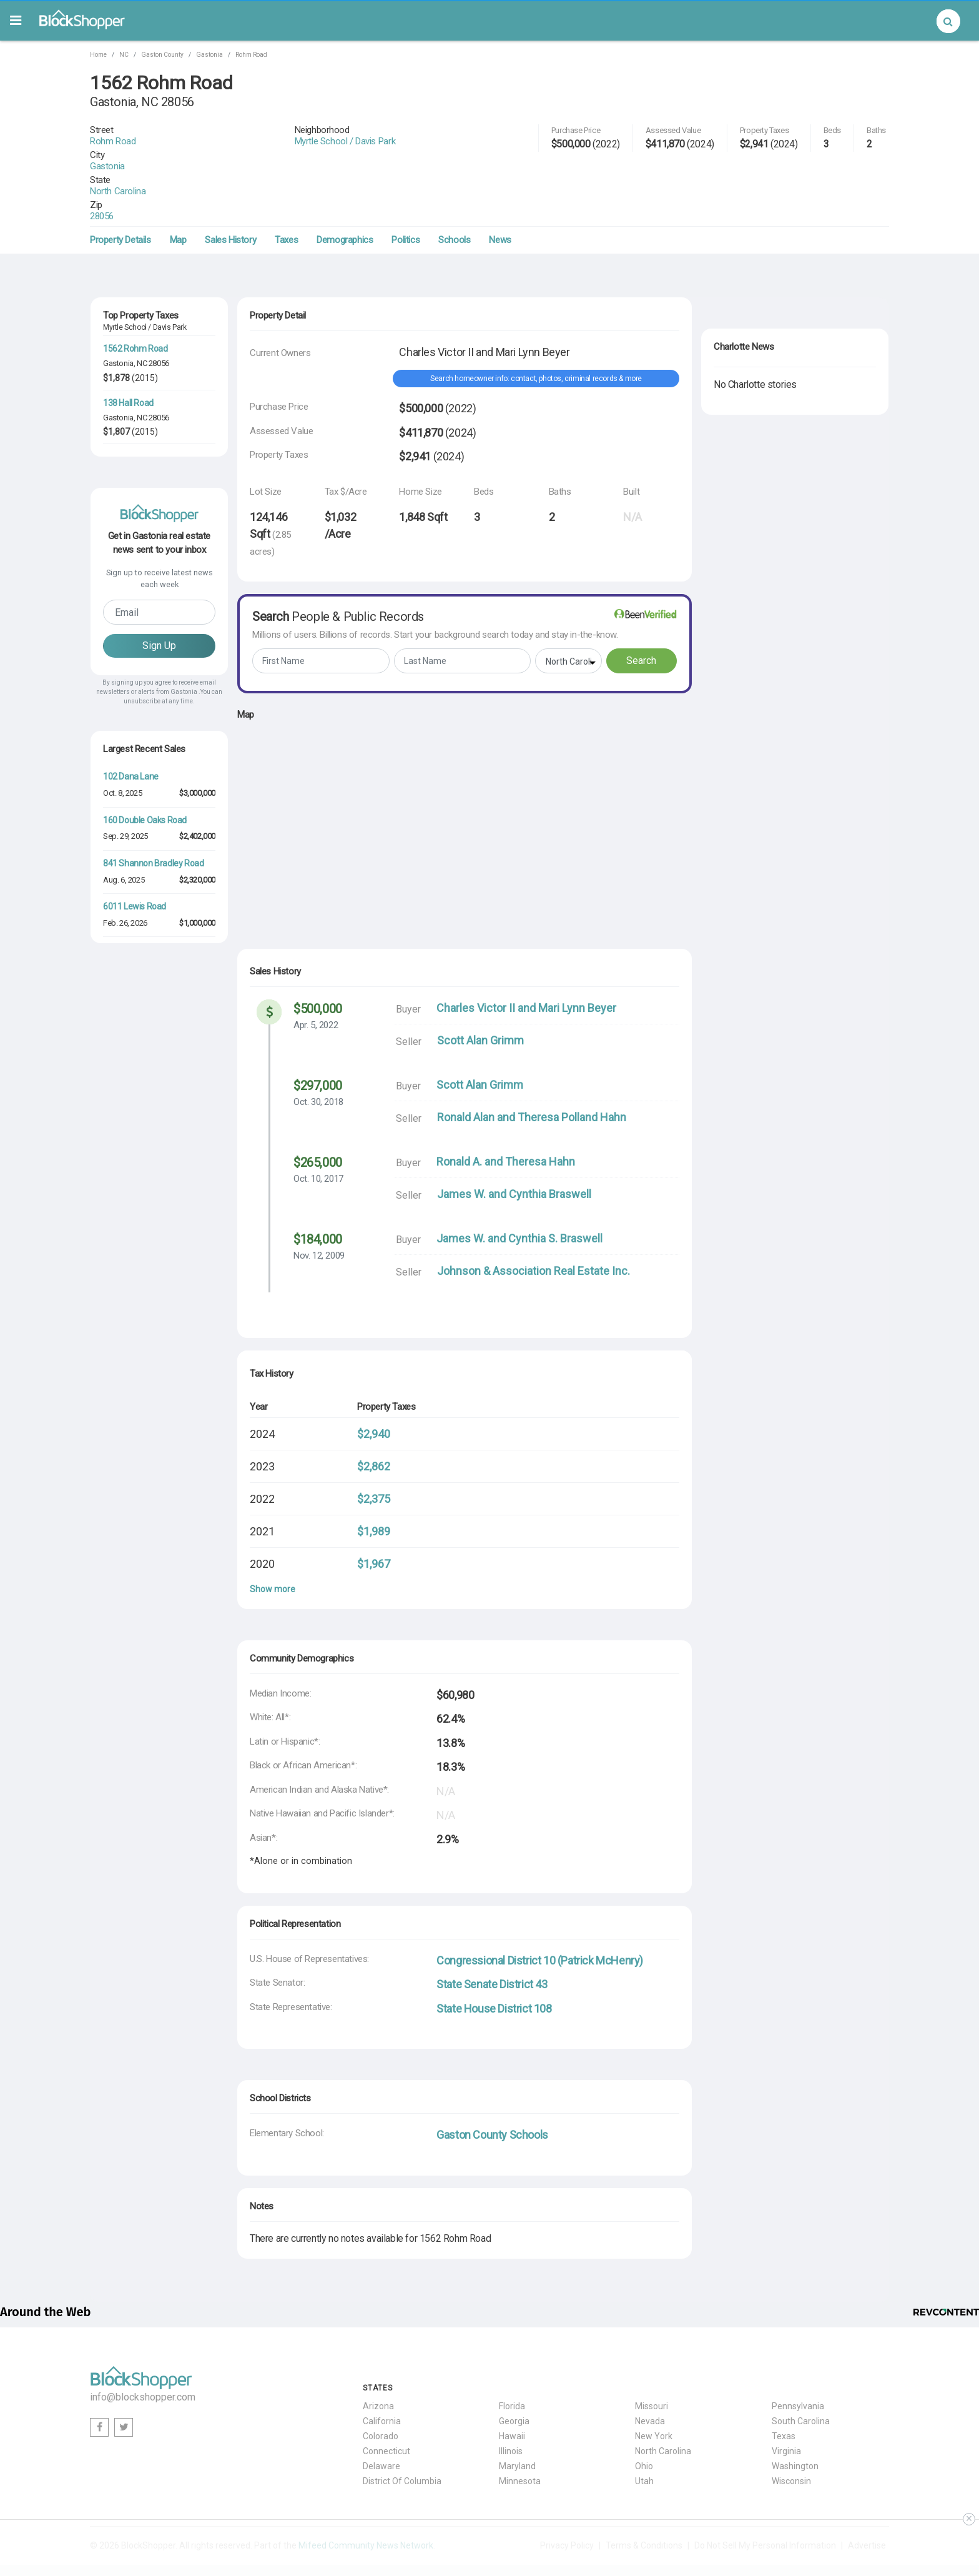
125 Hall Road (128, 412)
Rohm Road (251, 54)
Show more (272, 1544)
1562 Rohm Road (135, 304)
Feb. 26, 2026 (125, 1039)
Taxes (286, 195)
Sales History (230, 195)
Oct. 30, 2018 (318, 1057)
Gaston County (162, 54)
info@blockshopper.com (142, 2352)
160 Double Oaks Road (145, 937)
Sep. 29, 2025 (125, 953)
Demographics (345, 195)
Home (98, 54)
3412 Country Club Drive (147, 1240)
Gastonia (209, 54)
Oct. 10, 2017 (318, 1133)
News (500, 195)
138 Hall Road (128, 358)
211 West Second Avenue (151, 1196)
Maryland (517, 2421)
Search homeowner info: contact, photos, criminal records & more (536, 333)
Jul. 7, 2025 (121, 1299)
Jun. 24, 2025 (125, 1126)
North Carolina (152, 157)
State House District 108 (493, 1963)
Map (178, 195)
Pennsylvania (798, 2361)
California (382, 2376)
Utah (644, 2436)
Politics (405, 195)
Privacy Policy (567, 2500)
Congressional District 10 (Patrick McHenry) (539, 1915)
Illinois (511, 2406)
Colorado (380, 2391)
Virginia (786, 2406)
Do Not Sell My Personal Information (765, 2500)
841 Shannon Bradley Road (153, 980)
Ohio (644, 2421)
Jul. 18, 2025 (123, 1082)
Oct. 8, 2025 (122, 909)
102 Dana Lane (131, 893)
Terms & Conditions (644, 2500)
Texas (783, 2391)
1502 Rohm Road (135, 466)
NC (124, 54)
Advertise (867, 2500)
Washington (795, 2421)
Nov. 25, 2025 (125, 1256)
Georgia (514, 2376)
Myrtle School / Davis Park (413, 130)
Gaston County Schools (492, 2089)
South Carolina (801, 2376)
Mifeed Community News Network (365, 2500)
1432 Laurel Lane (135, 1153)
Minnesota (520, 2436)
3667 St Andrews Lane (145, 1110)
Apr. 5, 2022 (315, 980)
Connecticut (386, 2406)
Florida (512, 2361)
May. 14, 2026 (125, 1169)
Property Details (120, 195)
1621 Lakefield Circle (141, 1283)
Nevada (650, 2376)
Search (641, 616)
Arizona (378, 2361)
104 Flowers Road (136, 520)
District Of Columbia (402, 2436)
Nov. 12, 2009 (319, 1210)
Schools (454, 195)
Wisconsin (791, 2436)
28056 (136, 171)
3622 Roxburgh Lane (141, 1066)
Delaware (381, 2421)
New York (653, 2391)
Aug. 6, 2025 (123, 996)
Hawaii (512, 2391)
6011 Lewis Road (134, 1023)
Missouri (651, 2361)
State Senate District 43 (491, 1939)
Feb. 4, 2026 (123, 1212)
